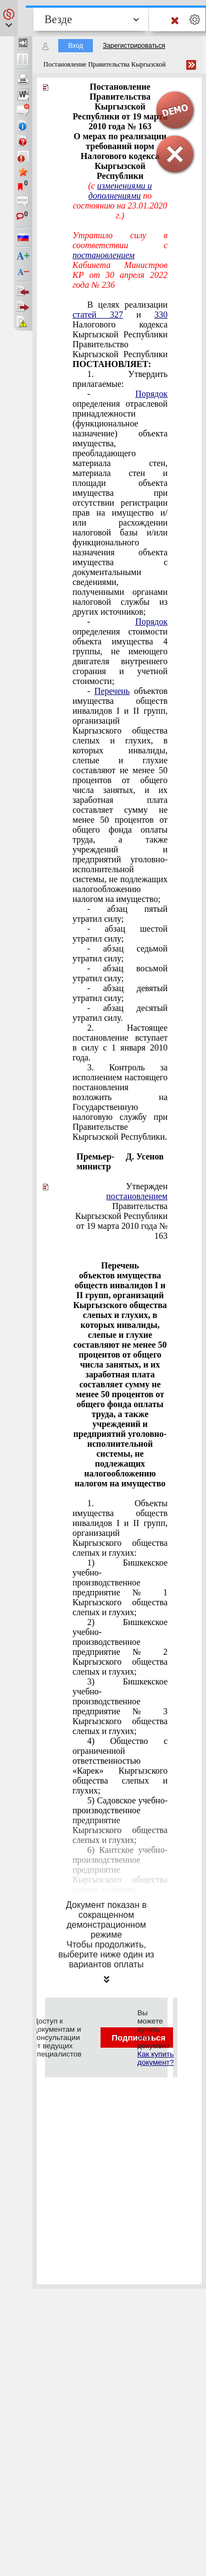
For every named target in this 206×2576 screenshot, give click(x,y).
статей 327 (98, 314)
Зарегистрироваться (134, 46)
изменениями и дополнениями (120, 190)
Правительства (137, 1201)
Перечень (112, 691)
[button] (9, 18)
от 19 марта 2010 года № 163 (122, 1230)
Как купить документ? (155, 2058)
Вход (75, 46)
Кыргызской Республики (121, 1216)
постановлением (104, 255)
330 (161, 314)
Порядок (151, 393)
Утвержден (147, 1186)
